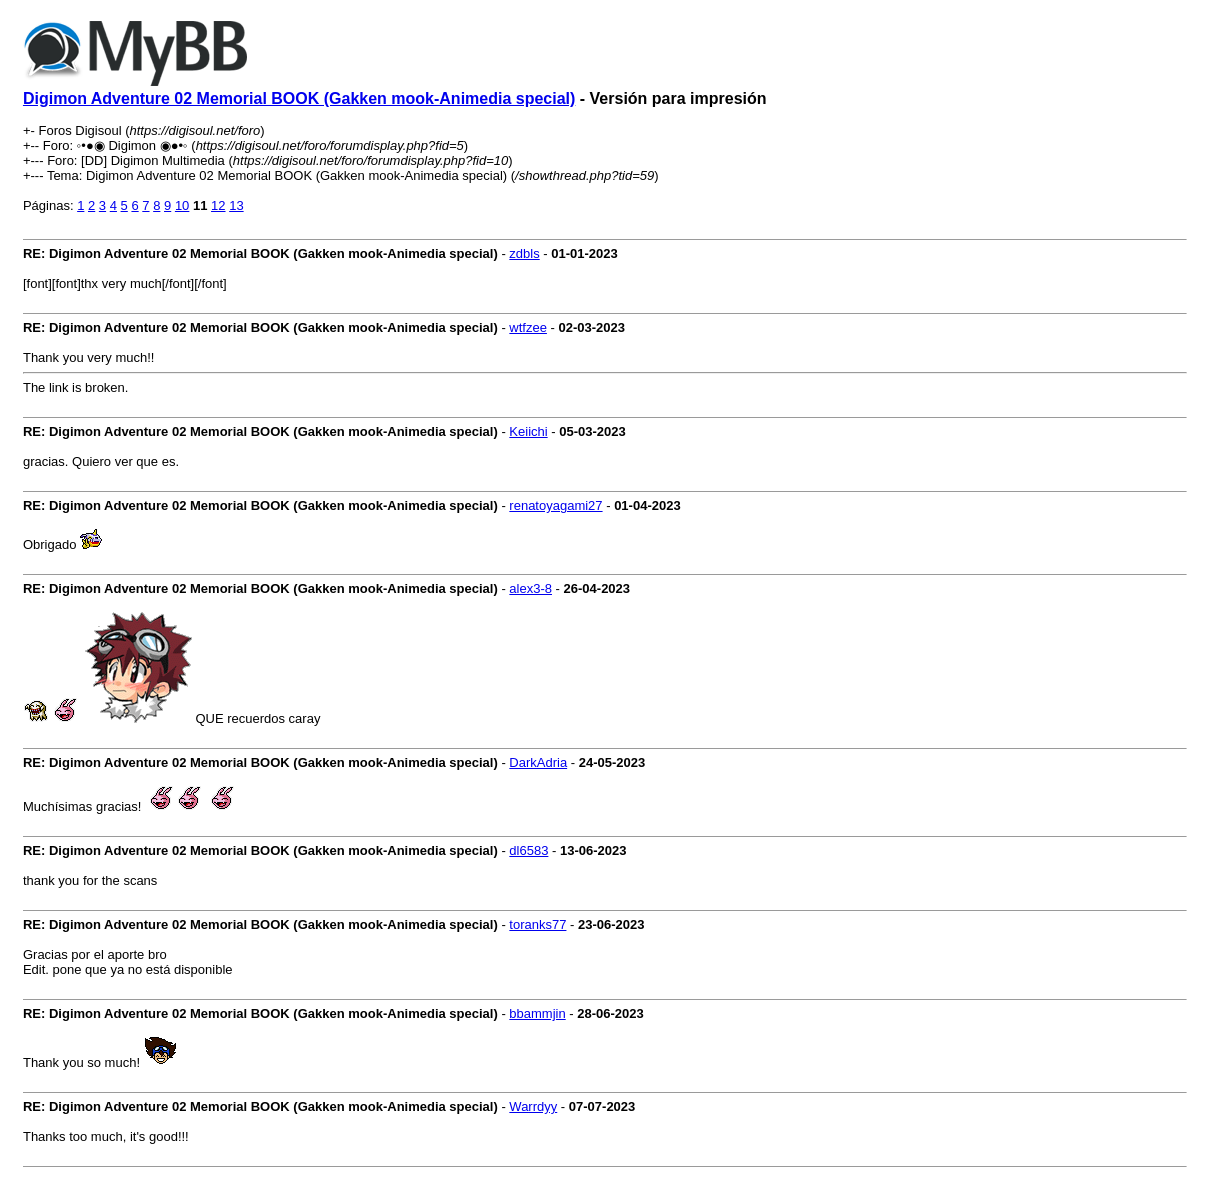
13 (236, 205)
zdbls (524, 253)
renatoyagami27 (555, 505)
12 (218, 205)
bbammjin (537, 1013)
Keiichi (528, 431)
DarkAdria (538, 762)
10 (182, 205)
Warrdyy (533, 1106)
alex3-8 (530, 588)
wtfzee (528, 327)
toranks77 (537, 924)
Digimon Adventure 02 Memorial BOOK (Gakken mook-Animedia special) (299, 98)
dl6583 (528, 850)
